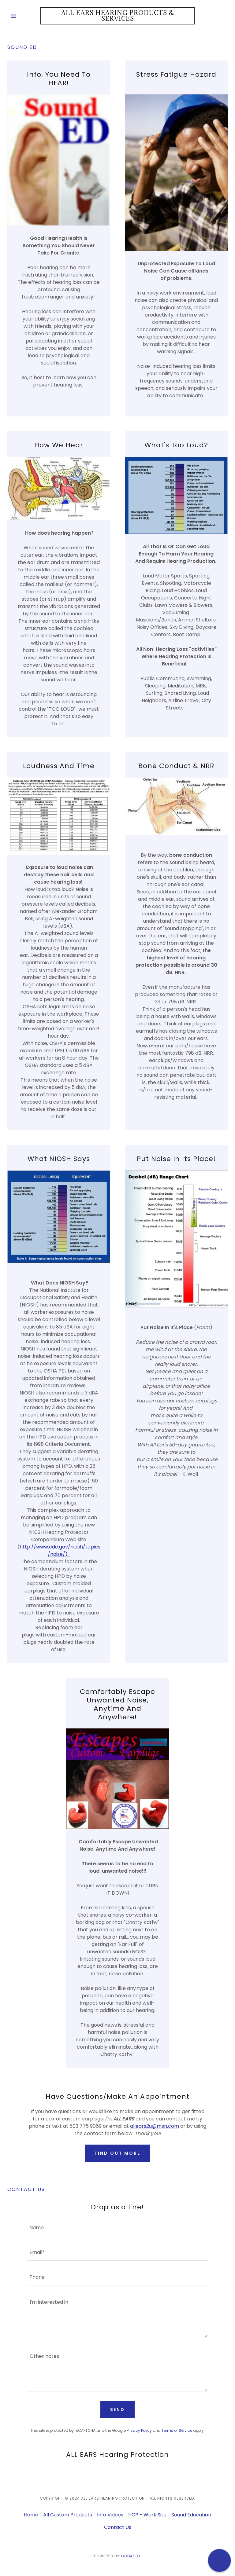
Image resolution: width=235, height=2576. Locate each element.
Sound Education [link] (191, 2514)
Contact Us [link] (117, 2527)
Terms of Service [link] (177, 2430)
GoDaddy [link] (131, 2556)
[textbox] (117, 2227)
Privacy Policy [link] (139, 2430)
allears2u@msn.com (154, 2126)
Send (117, 2409)
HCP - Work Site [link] (147, 2514)
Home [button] (31, 2514)
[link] (117, 19)
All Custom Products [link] (67, 2514)
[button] (23, 16)
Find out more (117, 2153)
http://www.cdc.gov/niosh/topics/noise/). (60, 1550)
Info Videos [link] (110, 2514)
